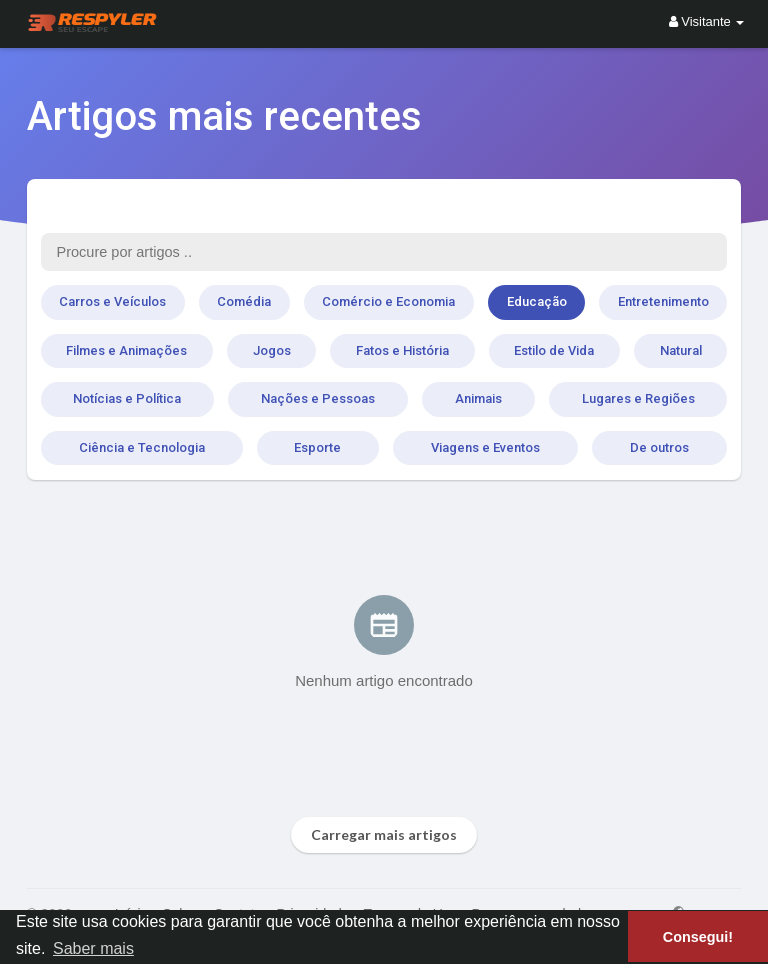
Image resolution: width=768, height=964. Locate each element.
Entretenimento (663, 301)
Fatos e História (402, 350)
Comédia (244, 301)
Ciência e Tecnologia (142, 447)
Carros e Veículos (112, 301)
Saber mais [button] (93, 948)
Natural (681, 350)
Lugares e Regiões (638, 398)
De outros (659, 447)
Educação (537, 301)
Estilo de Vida (554, 350)
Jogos (272, 350)
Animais (478, 398)
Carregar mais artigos (384, 834)
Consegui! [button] (698, 937)
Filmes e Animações (126, 350)
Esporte (317, 447)
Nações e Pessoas (318, 398)
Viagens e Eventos (485, 447)
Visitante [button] (707, 21)
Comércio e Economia (388, 301)
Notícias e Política (127, 398)
